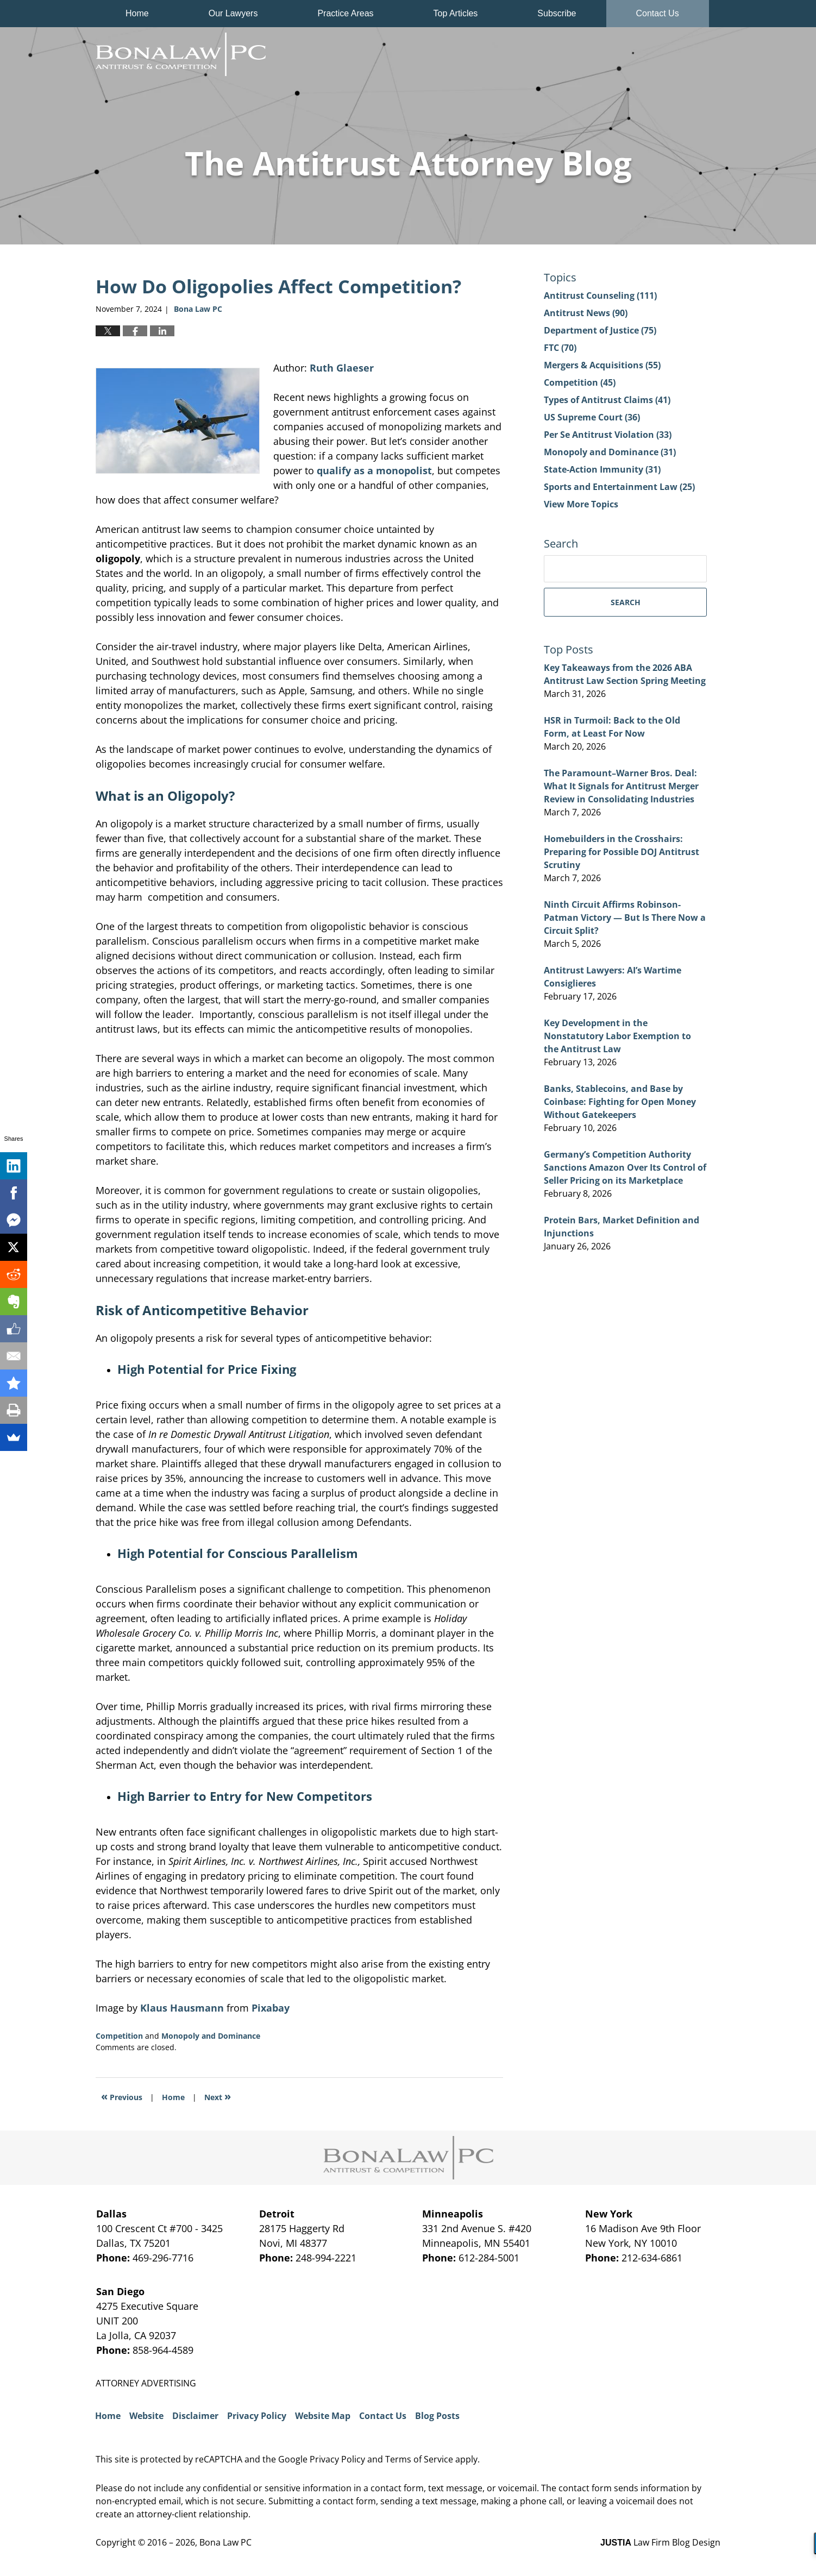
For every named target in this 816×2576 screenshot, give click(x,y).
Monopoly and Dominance (210, 2036)
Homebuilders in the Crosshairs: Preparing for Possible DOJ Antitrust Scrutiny (621, 852)
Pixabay (271, 2007)
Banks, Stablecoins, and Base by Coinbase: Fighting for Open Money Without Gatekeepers (620, 1102)
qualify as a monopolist (374, 470)
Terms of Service (419, 2459)
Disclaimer (195, 2416)
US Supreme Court (592, 417)
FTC (560, 348)
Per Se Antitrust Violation (607, 435)
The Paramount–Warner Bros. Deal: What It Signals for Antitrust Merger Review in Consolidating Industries (621, 786)
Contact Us (657, 13)
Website (146, 2416)
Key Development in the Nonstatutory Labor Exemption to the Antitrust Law (617, 1036)
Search (626, 602)
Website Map (322, 2416)
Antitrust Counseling (600, 295)
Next (217, 2096)
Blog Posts (437, 2416)
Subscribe (556, 13)
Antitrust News (585, 313)
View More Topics (581, 504)
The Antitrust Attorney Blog (181, 54)
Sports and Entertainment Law (619, 487)
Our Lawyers (233, 13)
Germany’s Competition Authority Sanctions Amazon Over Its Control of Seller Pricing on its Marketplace (625, 1167)
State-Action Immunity (602, 469)
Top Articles (456, 13)
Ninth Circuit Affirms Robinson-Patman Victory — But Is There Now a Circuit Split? (625, 918)
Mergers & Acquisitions (602, 365)
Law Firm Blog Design (660, 2542)
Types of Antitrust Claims (607, 400)
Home (137, 13)
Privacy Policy (256, 2416)
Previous (121, 2096)
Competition (119, 2036)
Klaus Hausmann (182, 2007)
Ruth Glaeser (342, 367)
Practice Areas (345, 13)
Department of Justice (600, 330)
